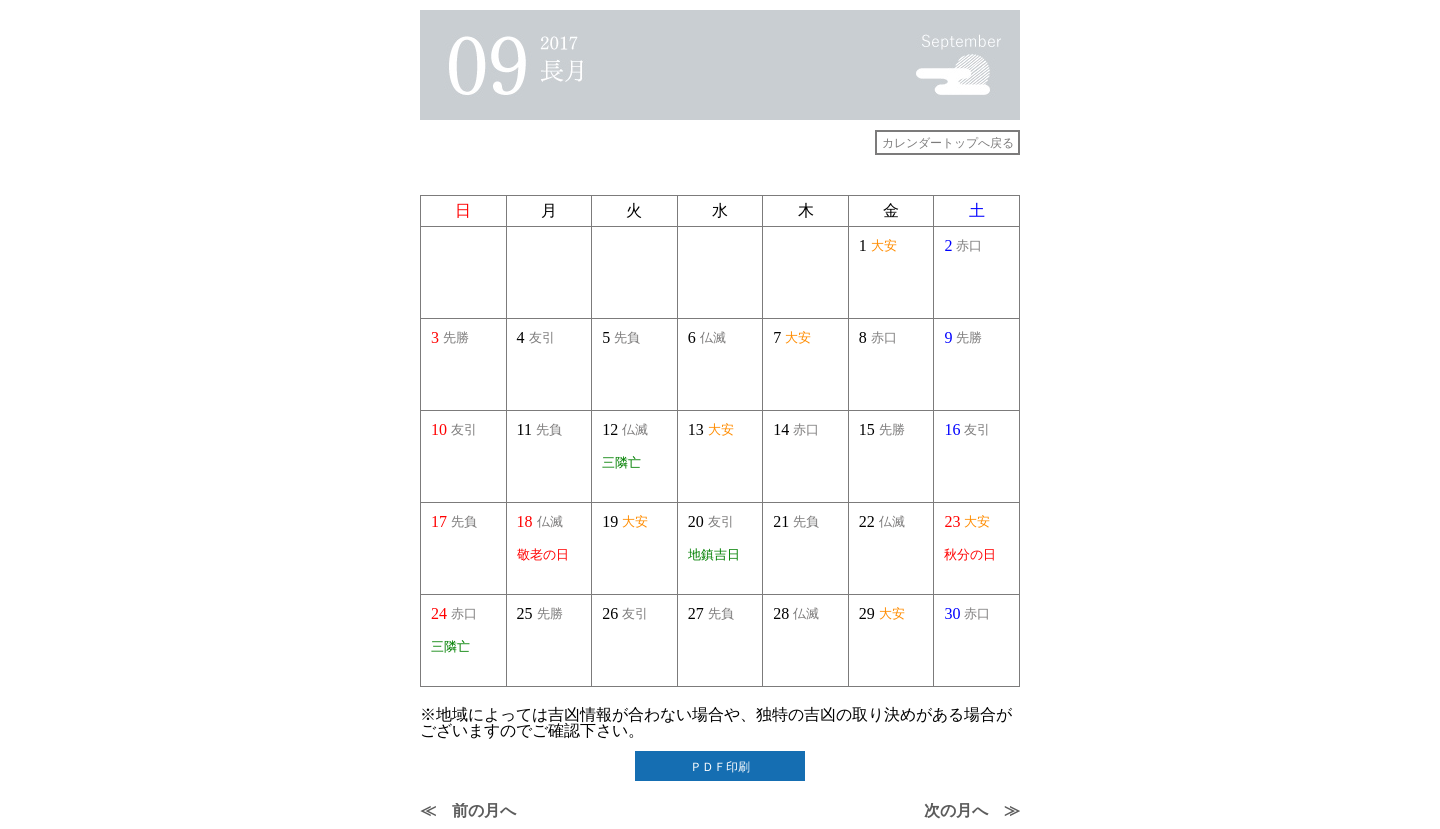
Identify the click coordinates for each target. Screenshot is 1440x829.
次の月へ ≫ (972, 811)
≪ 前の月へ (468, 811)
